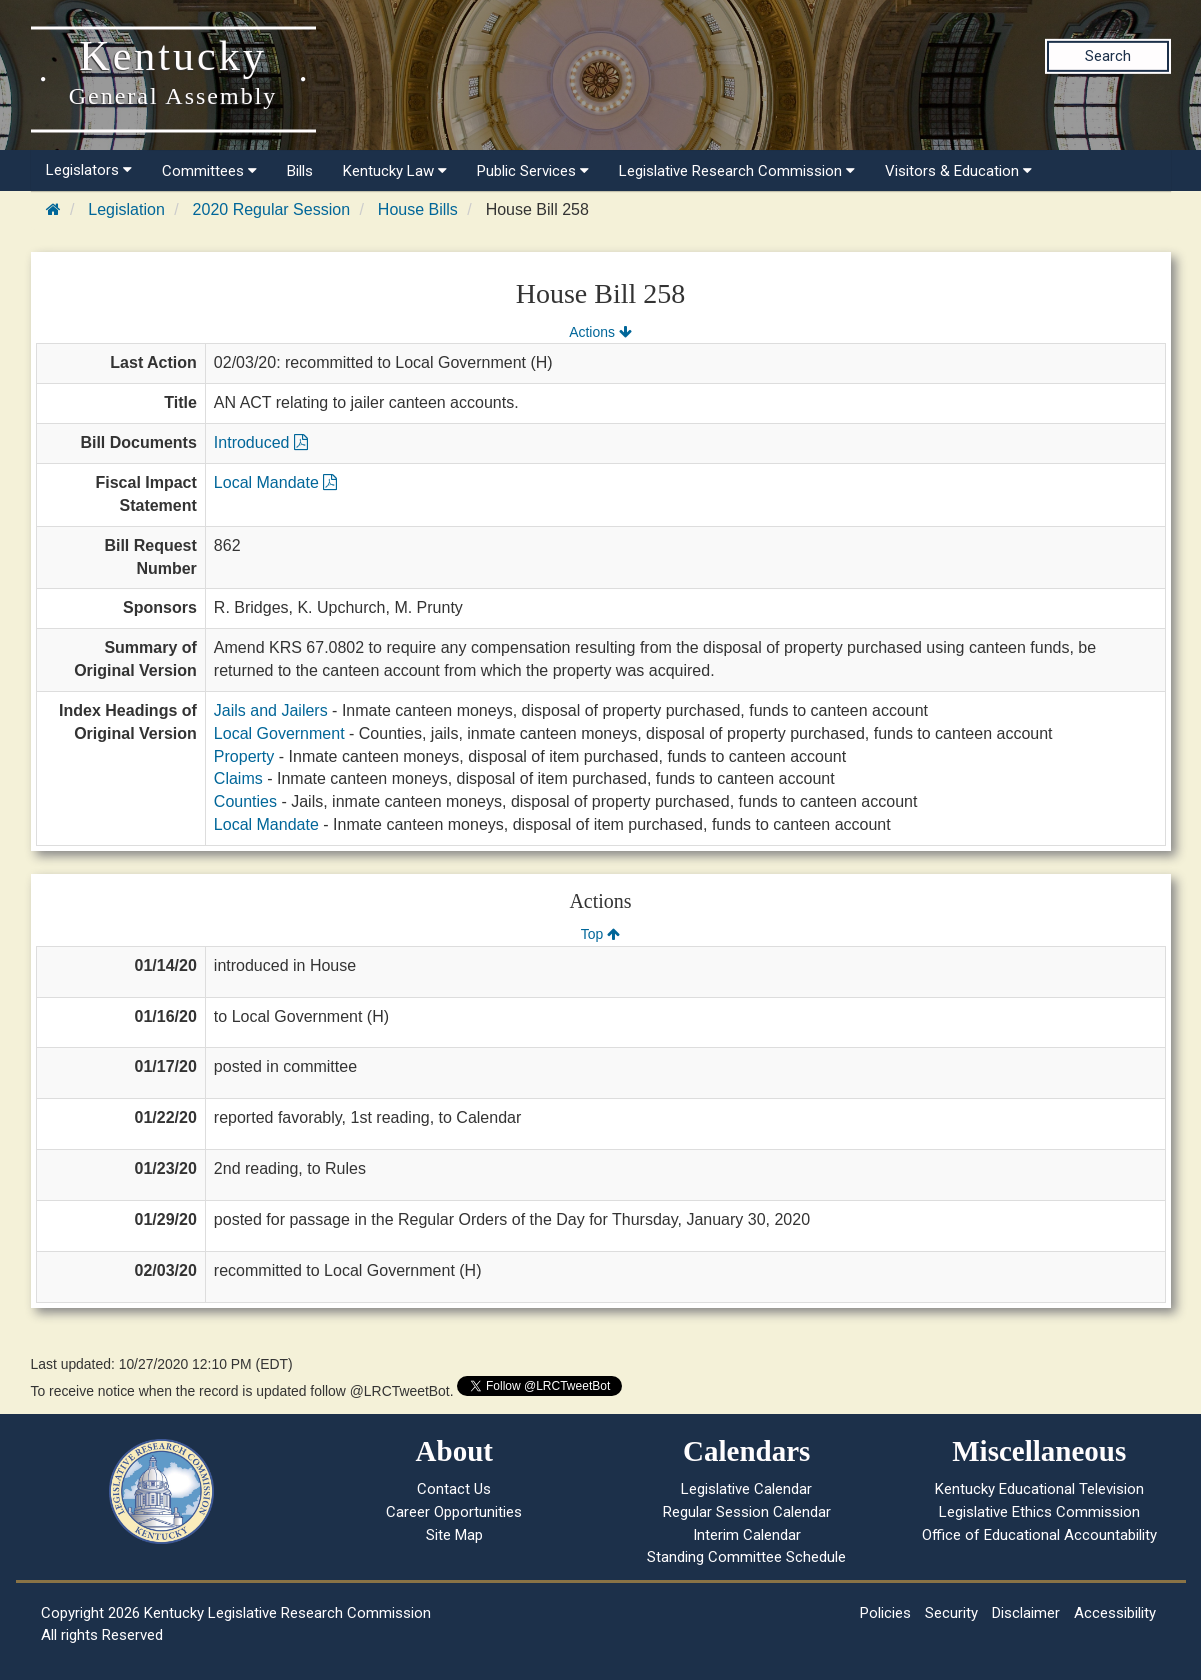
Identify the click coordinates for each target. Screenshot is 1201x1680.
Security (951, 1613)
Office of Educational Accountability (1039, 1535)
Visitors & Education (958, 171)
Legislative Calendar (746, 1489)
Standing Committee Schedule (746, 1557)
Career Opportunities (454, 1512)
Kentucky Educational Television (1039, 1489)
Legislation (126, 209)
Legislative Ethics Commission (1039, 1512)
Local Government (279, 733)
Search (1108, 56)
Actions (600, 332)
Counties (245, 801)
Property (244, 756)
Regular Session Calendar (747, 1512)
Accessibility (1115, 1613)
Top (600, 934)
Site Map (454, 1535)
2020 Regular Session (271, 209)
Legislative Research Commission (737, 171)
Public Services (533, 171)
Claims (238, 778)
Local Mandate (275, 482)
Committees (209, 171)
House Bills (418, 209)
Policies (885, 1613)
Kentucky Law (395, 171)
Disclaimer (1026, 1613)
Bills (300, 171)
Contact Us (454, 1489)
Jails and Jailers (271, 710)
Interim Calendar (747, 1535)
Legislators (89, 170)
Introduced (261, 442)
